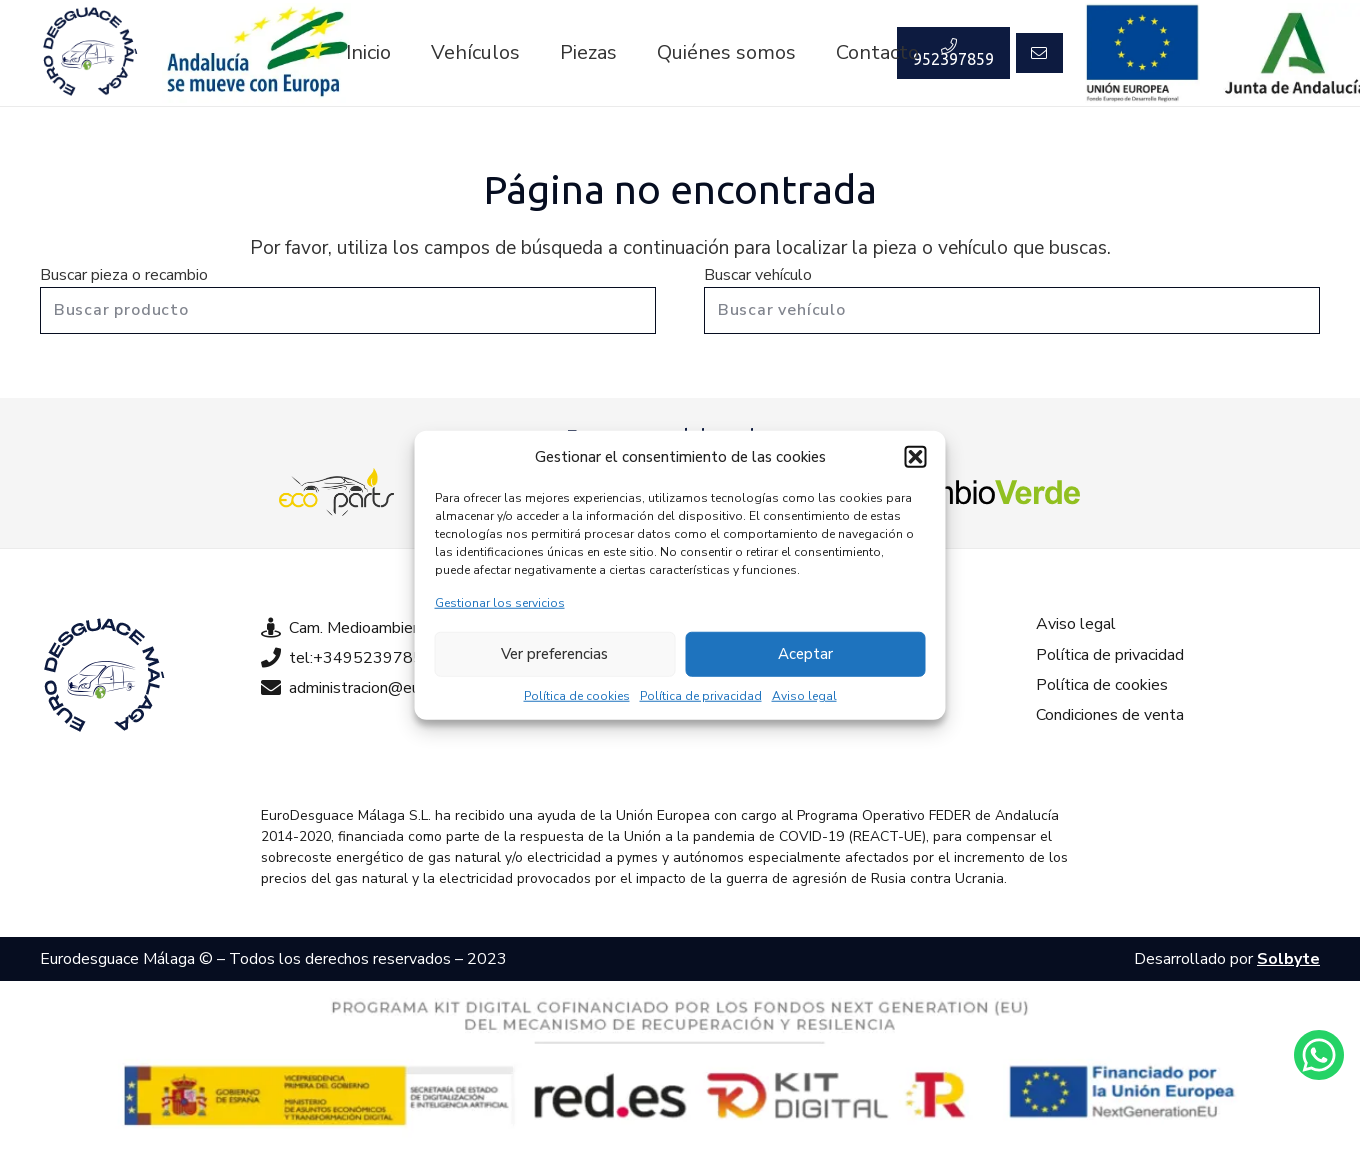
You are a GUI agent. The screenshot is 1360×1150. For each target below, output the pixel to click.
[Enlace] (90, 53)
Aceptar (805, 654)
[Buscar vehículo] (1012, 310)
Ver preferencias (554, 654)
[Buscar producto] (348, 310)
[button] (916, 457)
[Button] (1039, 53)
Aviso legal (804, 695)
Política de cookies (577, 695)
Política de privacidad (701, 695)
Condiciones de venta (1110, 715)
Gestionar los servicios (500, 602)
